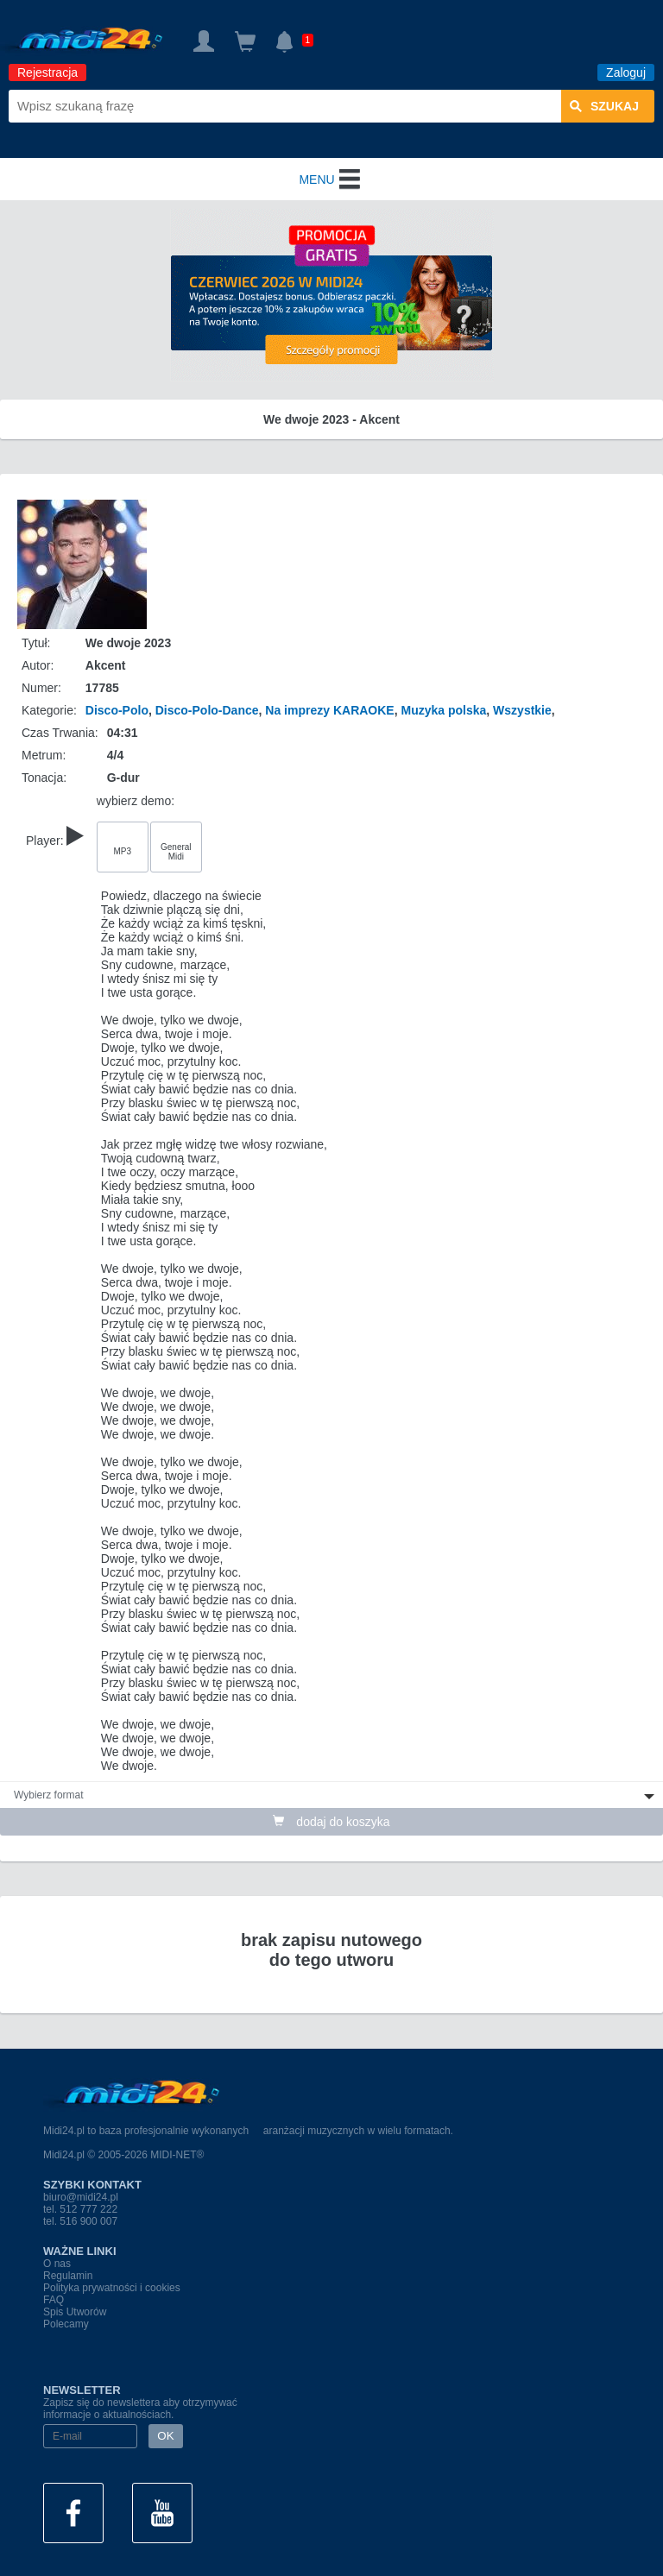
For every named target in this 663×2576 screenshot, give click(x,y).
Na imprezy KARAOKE (329, 710)
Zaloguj (626, 72)
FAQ (53, 2300)
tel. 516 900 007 (80, 2221)
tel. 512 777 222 (80, 2209)
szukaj (604, 106)
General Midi (176, 851)
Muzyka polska (443, 710)
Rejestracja (47, 72)
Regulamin (67, 2276)
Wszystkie (522, 710)
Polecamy (66, 2324)
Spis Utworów (74, 2312)
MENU (331, 179)
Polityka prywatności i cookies (111, 2288)
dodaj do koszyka (331, 1822)
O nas (57, 2264)
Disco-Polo (116, 710)
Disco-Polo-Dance (207, 710)
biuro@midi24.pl (80, 2197)
